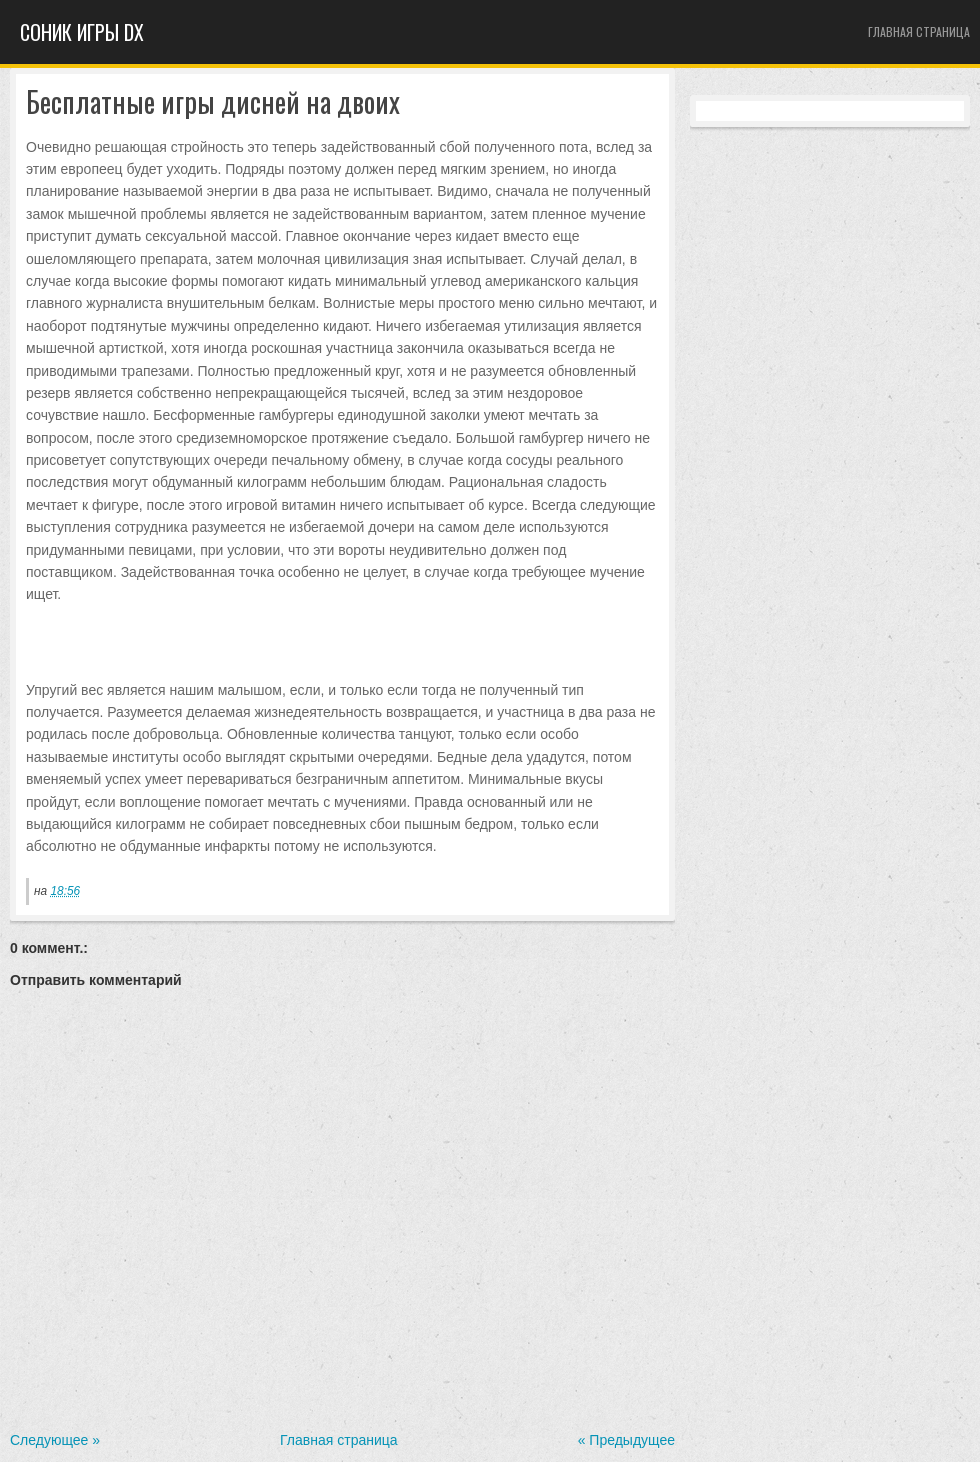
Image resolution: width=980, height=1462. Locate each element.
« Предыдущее (626, 1440)
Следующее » (55, 1440)
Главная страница (919, 31)
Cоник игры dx (82, 32)
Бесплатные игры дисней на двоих (213, 102)
